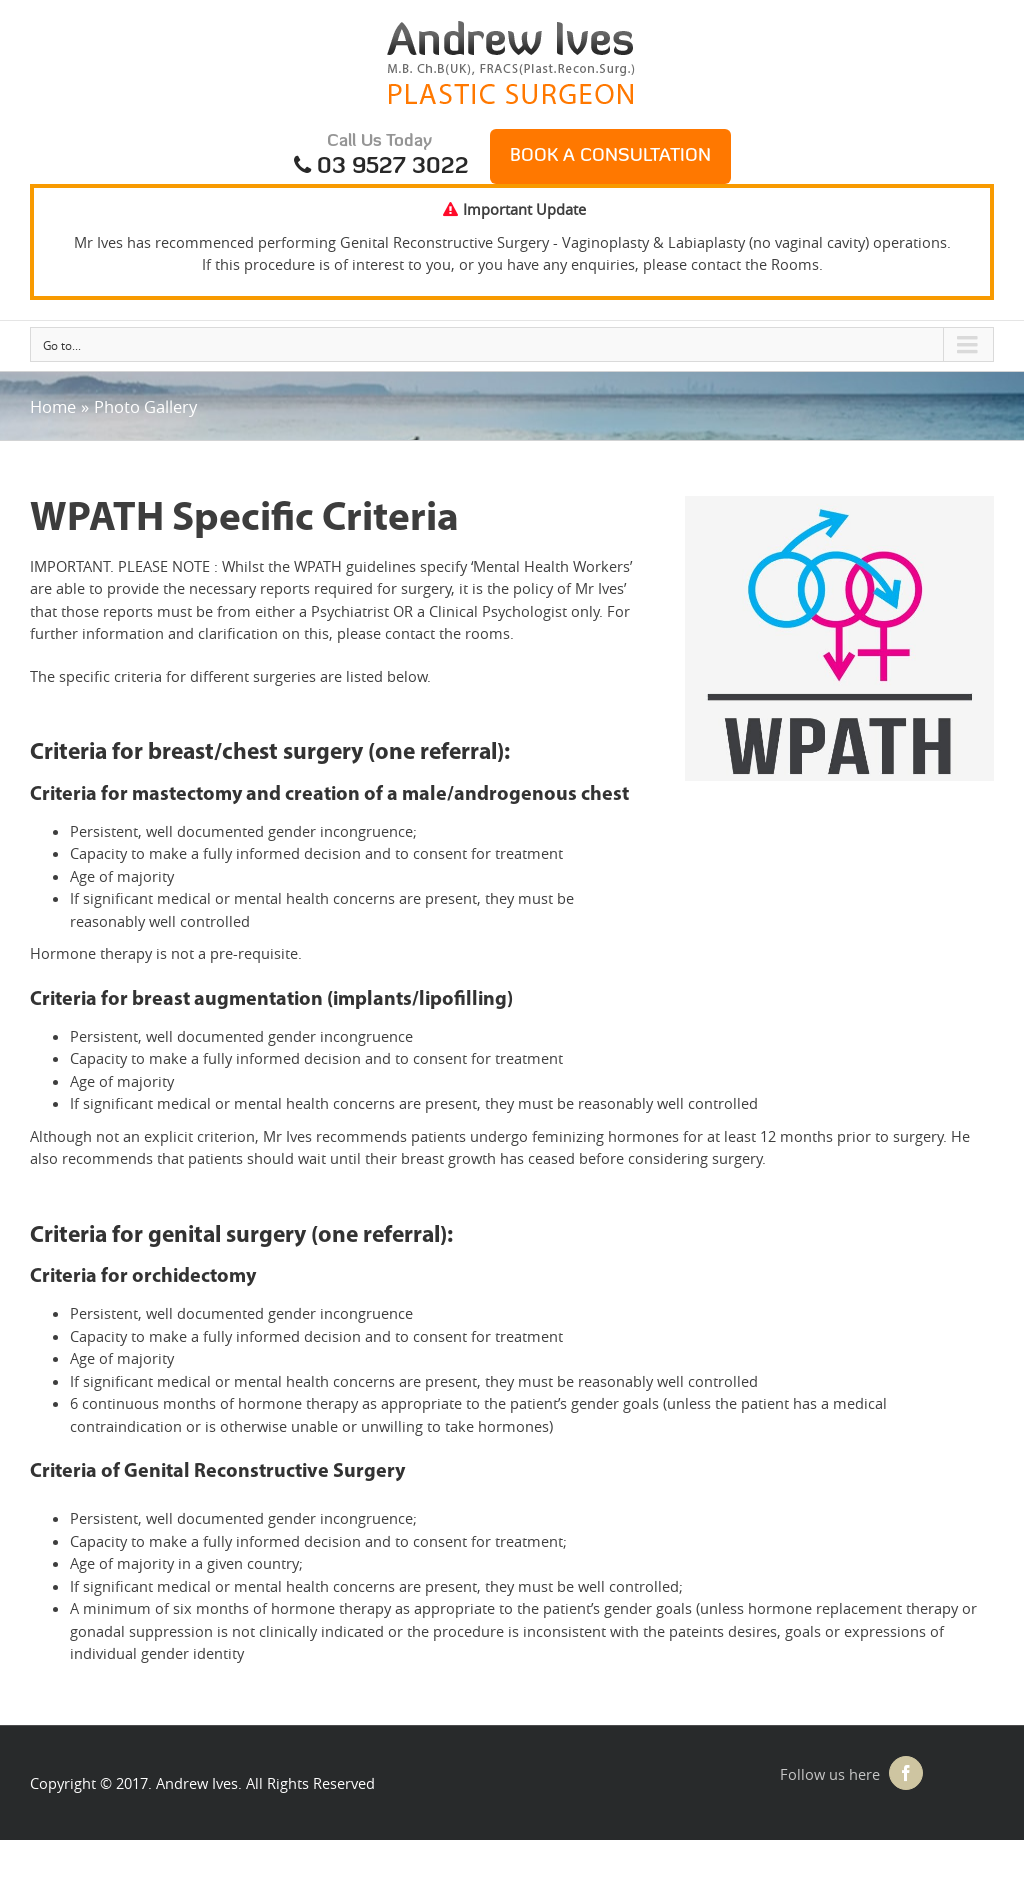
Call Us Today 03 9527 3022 (380, 156)
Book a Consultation (610, 156)
